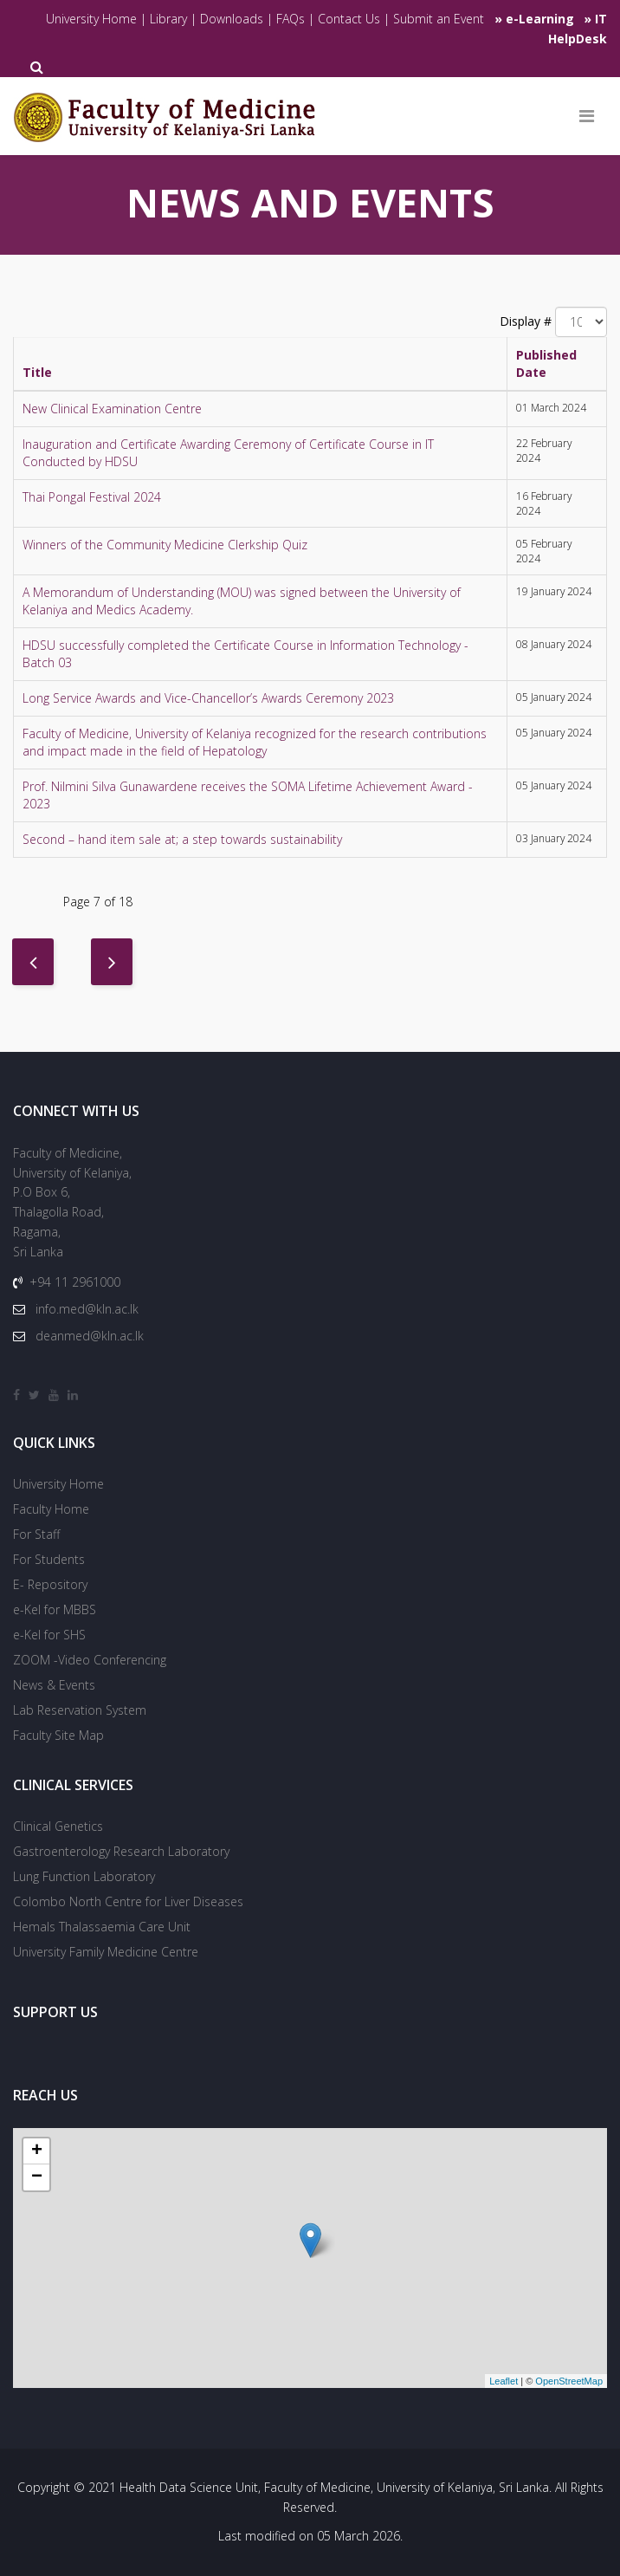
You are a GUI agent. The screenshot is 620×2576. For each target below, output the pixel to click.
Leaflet (503, 2381)
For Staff (36, 1534)
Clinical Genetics (58, 1826)
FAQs (290, 18)
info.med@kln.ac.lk (87, 1309)
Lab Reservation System (79, 1710)
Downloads (231, 18)
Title (37, 372)
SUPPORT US (55, 2011)
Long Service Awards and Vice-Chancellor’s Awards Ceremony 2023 (208, 698)
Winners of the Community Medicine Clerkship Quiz (165, 544)
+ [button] (36, 2151)
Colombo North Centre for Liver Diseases (128, 1901)
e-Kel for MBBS (54, 1609)
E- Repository (50, 1584)
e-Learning (540, 18)
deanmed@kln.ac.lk (90, 1335)
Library (170, 18)
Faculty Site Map (58, 1735)
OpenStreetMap (569, 2381)
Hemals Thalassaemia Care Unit (102, 1926)
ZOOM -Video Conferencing (89, 1659)
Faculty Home (51, 1509)
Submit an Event (438, 18)
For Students (49, 1559)
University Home (91, 18)
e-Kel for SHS (49, 1634)
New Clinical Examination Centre (112, 408)
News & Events (54, 1685)
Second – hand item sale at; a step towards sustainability (182, 839)
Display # (526, 321)
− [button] (36, 2177)
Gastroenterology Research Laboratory (121, 1851)
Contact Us (349, 18)
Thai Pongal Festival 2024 (92, 497)
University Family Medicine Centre (105, 1951)
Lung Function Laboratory (84, 1876)
